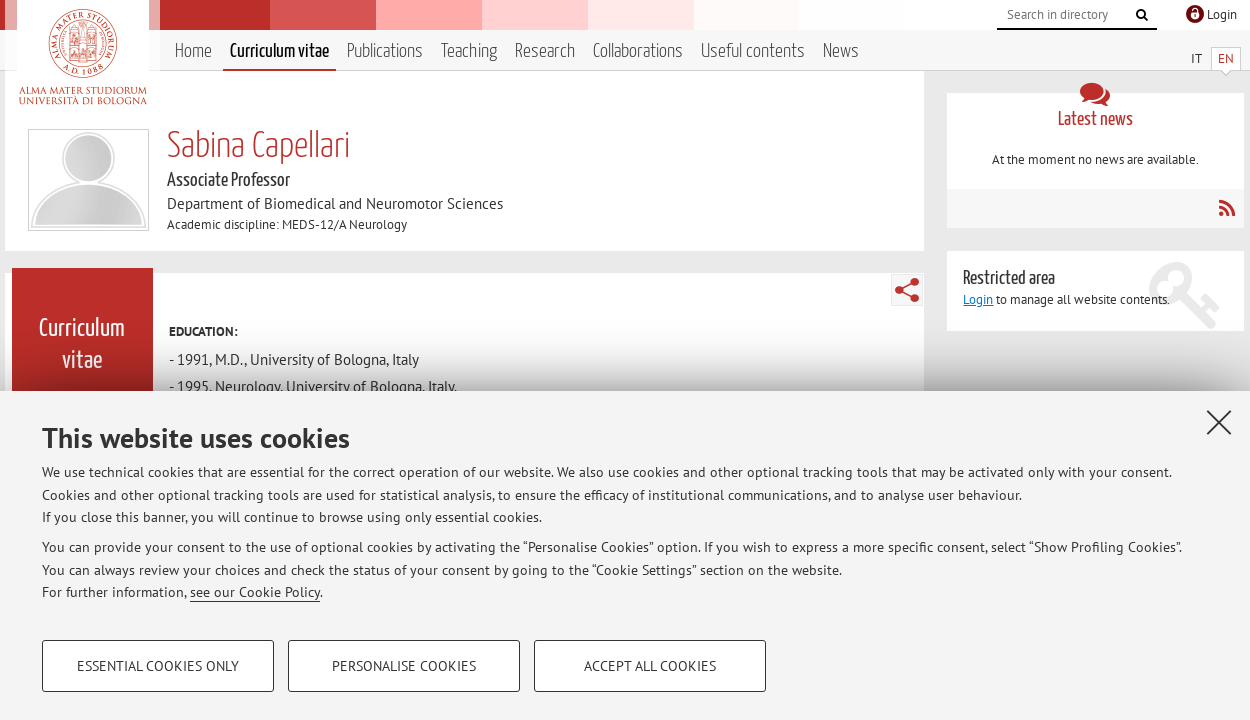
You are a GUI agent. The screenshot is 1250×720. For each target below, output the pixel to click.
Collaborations (638, 51)
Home (193, 51)
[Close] (1219, 422)
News (841, 51)
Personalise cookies (404, 666)
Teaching (469, 51)
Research (545, 51)
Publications (385, 51)
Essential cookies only (158, 666)
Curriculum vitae (279, 51)
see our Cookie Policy (255, 592)
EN (1226, 58)
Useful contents (753, 51)
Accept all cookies (650, 666)
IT (1196, 58)
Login (978, 299)
